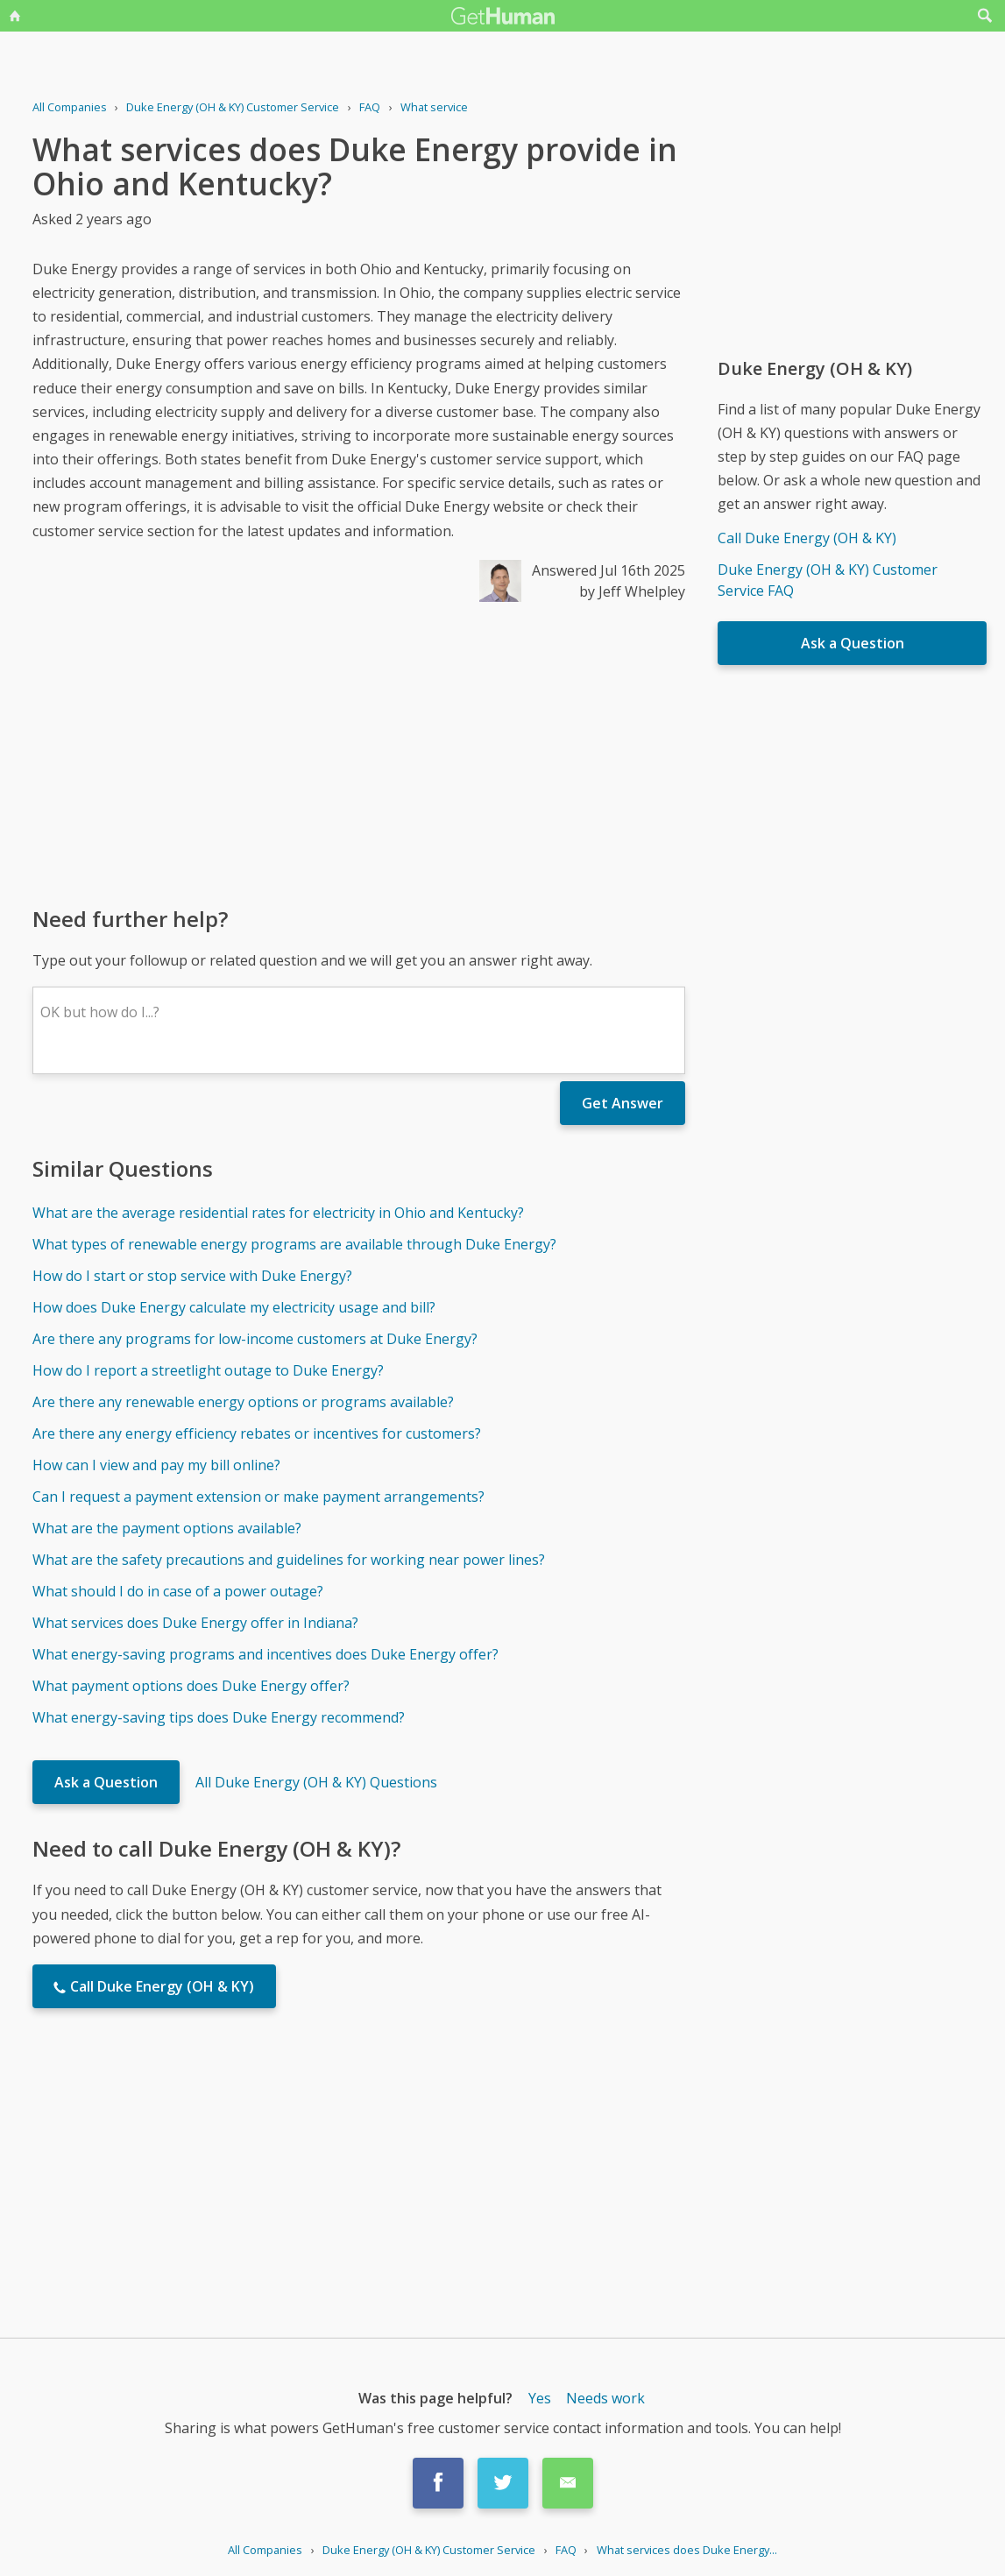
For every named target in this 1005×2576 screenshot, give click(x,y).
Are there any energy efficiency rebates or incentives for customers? (256, 1433)
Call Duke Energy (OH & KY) (807, 538)
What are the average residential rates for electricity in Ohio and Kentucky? (278, 1212)
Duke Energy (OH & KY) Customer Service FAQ (828, 580)
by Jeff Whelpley (632, 591)
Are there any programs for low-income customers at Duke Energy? (255, 1338)
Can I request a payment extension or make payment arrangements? (258, 1496)
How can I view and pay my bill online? (156, 1465)
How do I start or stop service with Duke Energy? (192, 1275)
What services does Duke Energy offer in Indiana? (195, 1622)
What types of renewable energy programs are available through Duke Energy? (294, 1244)
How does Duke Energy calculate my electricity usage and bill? (233, 1307)
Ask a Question (106, 1782)
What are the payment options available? (166, 1528)
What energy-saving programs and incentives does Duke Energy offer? (265, 1654)
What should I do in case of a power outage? (177, 1591)
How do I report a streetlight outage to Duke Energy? (208, 1370)
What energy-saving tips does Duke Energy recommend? (218, 1717)
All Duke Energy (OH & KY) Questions (316, 1782)
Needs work (605, 2398)
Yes (539, 2398)
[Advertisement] (359, 752)
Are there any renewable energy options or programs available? (243, 1402)
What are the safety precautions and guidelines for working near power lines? (288, 1559)
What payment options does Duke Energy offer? (191, 1685)
